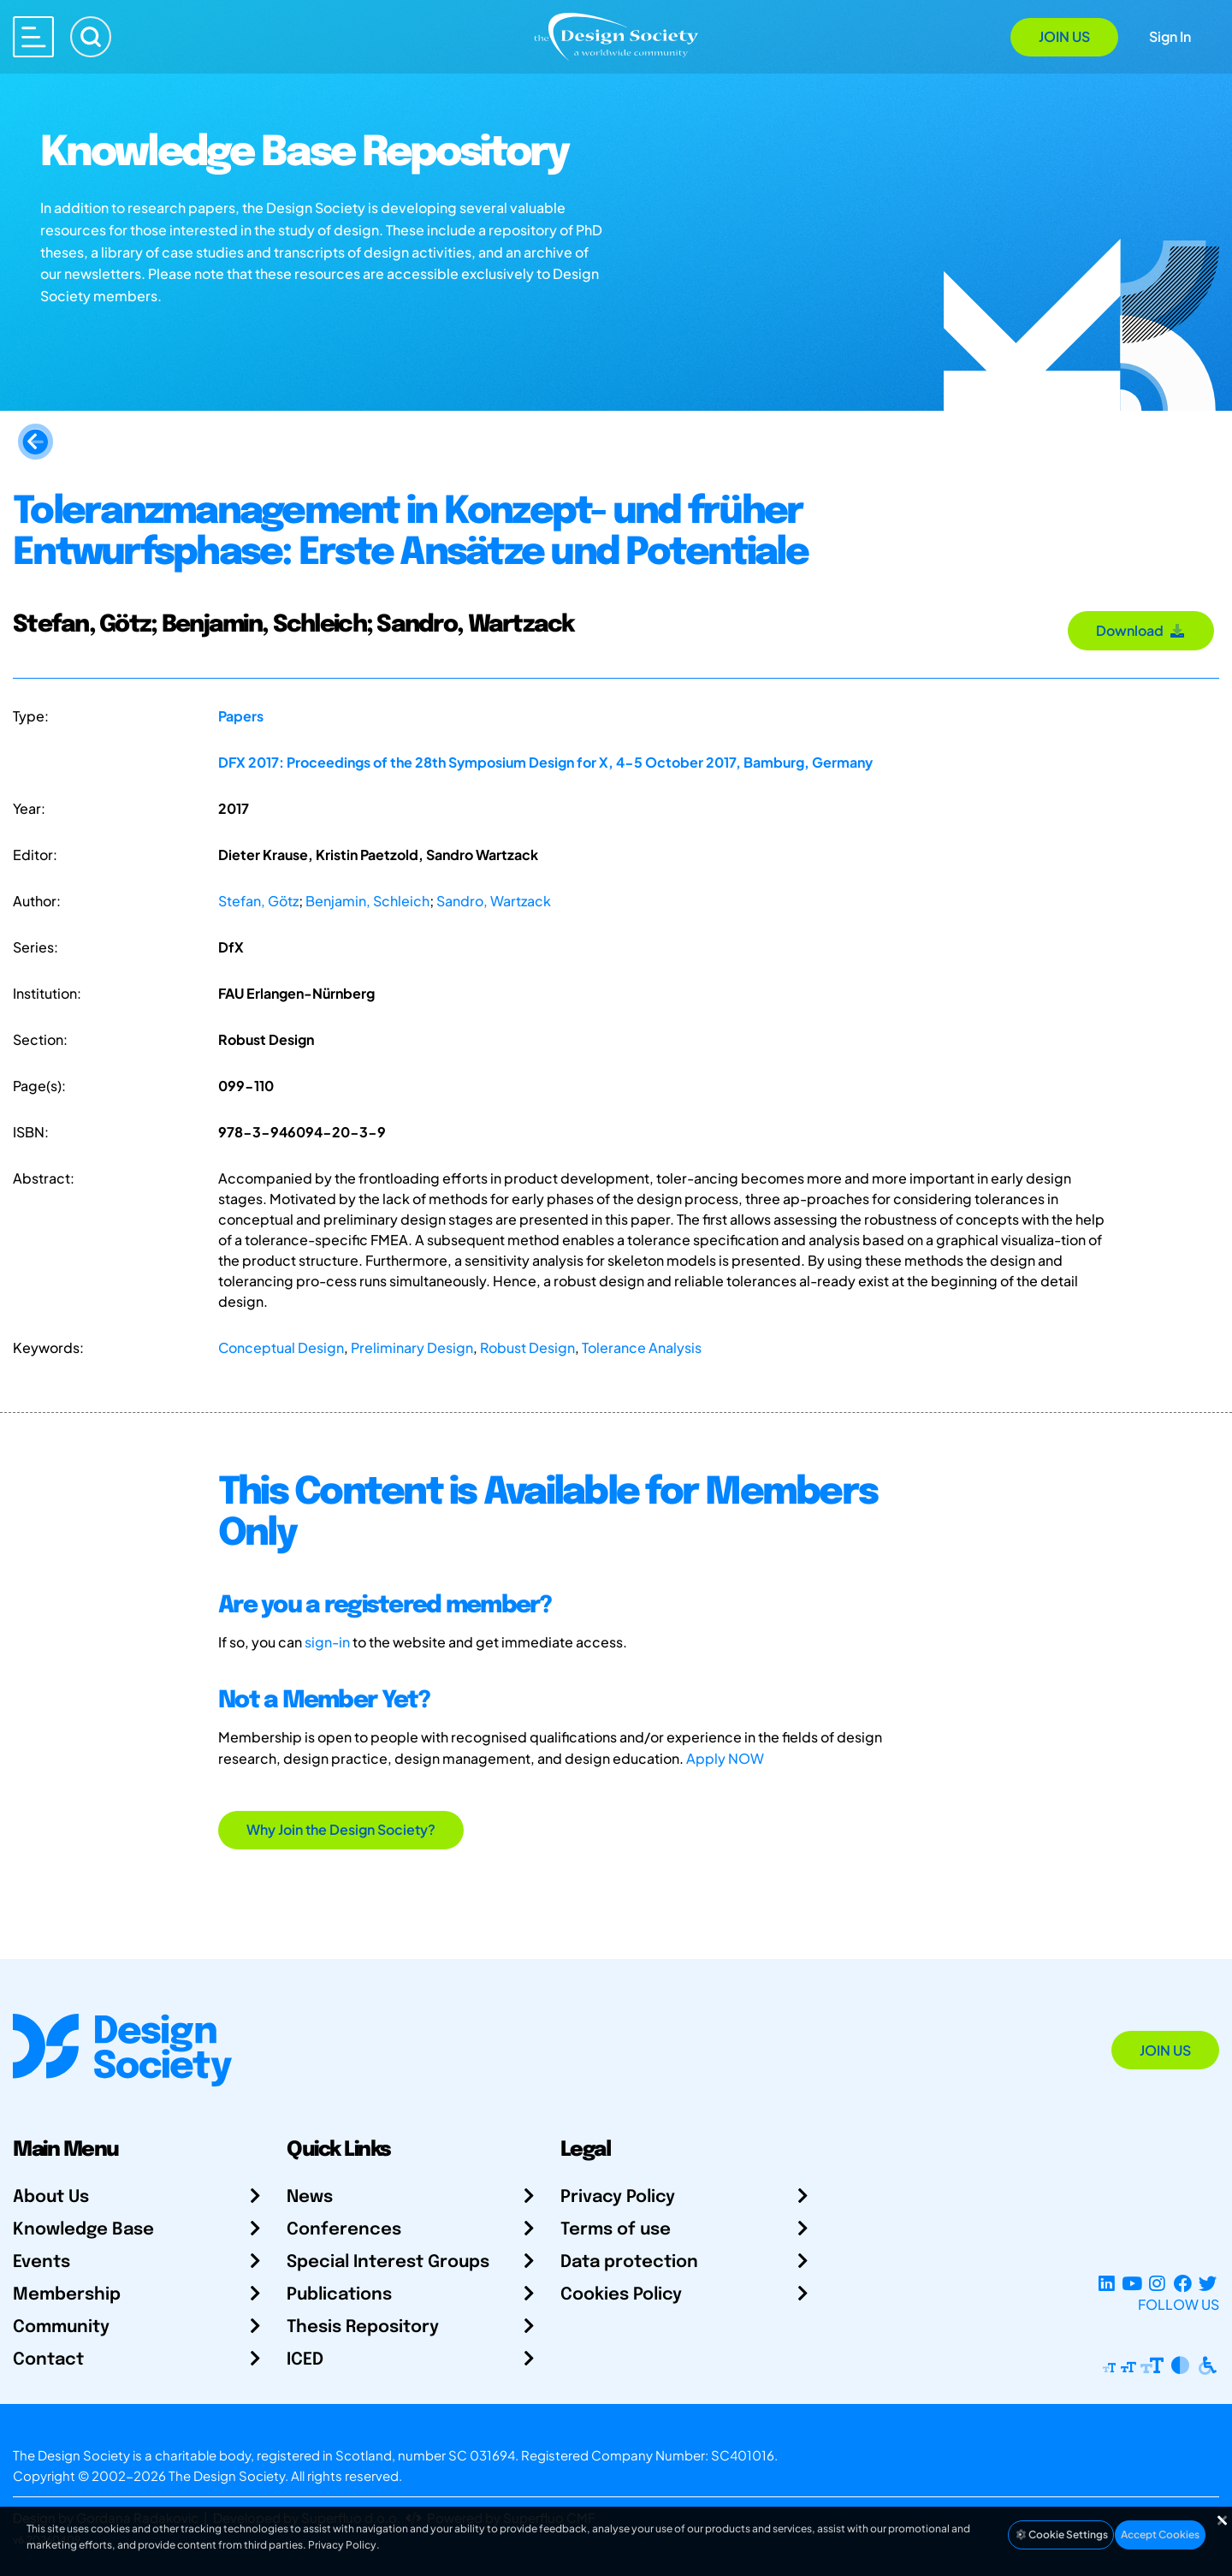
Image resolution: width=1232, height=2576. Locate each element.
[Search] (90, 36)
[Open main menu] (33, 36)
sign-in (327, 1642)
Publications (339, 2295)
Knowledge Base (83, 2230)
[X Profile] (1207, 2284)
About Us (51, 2197)
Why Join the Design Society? (340, 1829)
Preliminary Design (412, 1347)
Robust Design (527, 1347)
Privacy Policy (617, 2197)
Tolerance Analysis (642, 1347)
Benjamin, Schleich (367, 901)
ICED (305, 2360)
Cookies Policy (621, 2295)
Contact (48, 2360)
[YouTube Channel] (1131, 2284)
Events (41, 2262)
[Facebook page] (1182, 2284)
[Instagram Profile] (1157, 2284)
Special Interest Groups (388, 2262)
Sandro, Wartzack (493, 901)
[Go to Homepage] (616, 36)
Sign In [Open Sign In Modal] (1170, 36)
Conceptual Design (281, 1347)
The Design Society (227, 2475)
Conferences (344, 2230)
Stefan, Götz (258, 901)
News (310, 2197)
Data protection (629, 2262)
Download (1141, 630)
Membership (67, 2295)
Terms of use (615, 2230)
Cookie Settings (1061, 2534)
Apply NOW (725, 1758)
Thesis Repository (363, 2327)
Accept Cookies (1160, 2534)
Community (61, 2327)
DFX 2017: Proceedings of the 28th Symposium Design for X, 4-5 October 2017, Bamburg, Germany (545, 762)
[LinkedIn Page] (1106, 2284)
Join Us (1064, 36)
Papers (241, 716)
